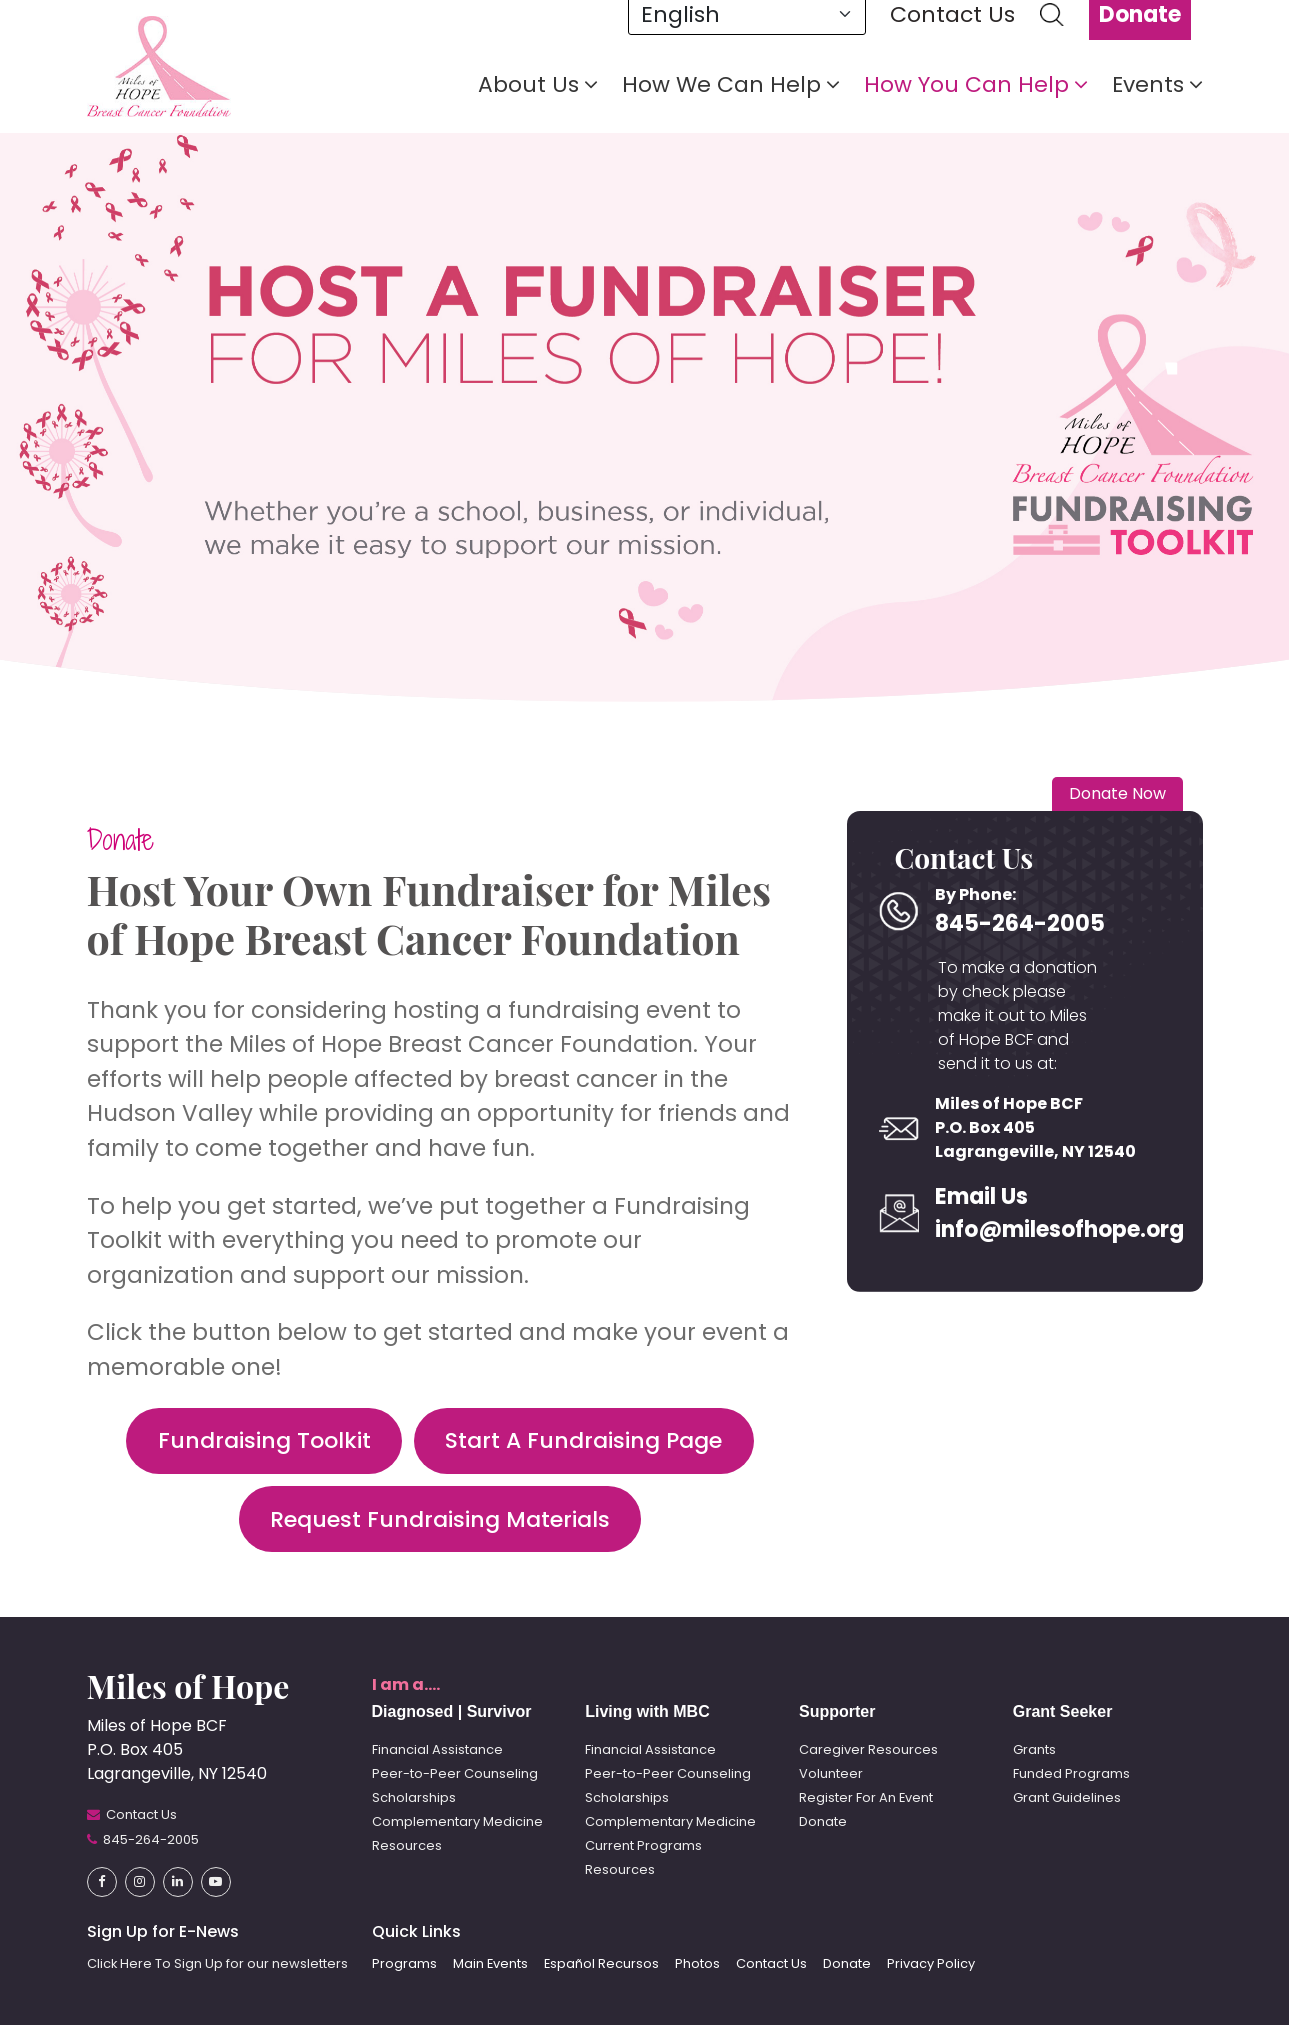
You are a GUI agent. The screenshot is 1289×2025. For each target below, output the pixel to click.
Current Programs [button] (643, 1845)
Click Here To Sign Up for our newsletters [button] (217, 1963)
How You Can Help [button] (976, 85)
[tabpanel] (644, 415)
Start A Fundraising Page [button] (583, 1440)
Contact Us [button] (771, 1963)
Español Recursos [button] (601, 1963)
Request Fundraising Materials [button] (440, 1519)
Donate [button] (120, 840)
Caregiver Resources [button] (868, 1749)
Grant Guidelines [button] (1067, 1797)
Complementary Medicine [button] (457, 1821)
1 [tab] (1177, 372)
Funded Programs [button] (1071, 1773)
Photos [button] (697, 1963)
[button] (159, 65)
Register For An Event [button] (866, 1797)
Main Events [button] (490, 1963)
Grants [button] (1034, 1749)
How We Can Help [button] (731, 85)
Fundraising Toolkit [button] (264, 1440)
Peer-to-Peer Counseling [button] (455, 1773)
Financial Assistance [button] (437, 1749)
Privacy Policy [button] (931, 1963)
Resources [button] (407, 1845)
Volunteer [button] (831, 1773)
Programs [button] (404, 1963)
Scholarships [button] (414, 1797)
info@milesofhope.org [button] (1027, 1229)
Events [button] (1157, 85)
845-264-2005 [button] (1020, 923)
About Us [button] (538, 85)
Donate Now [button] (1117, 793)
